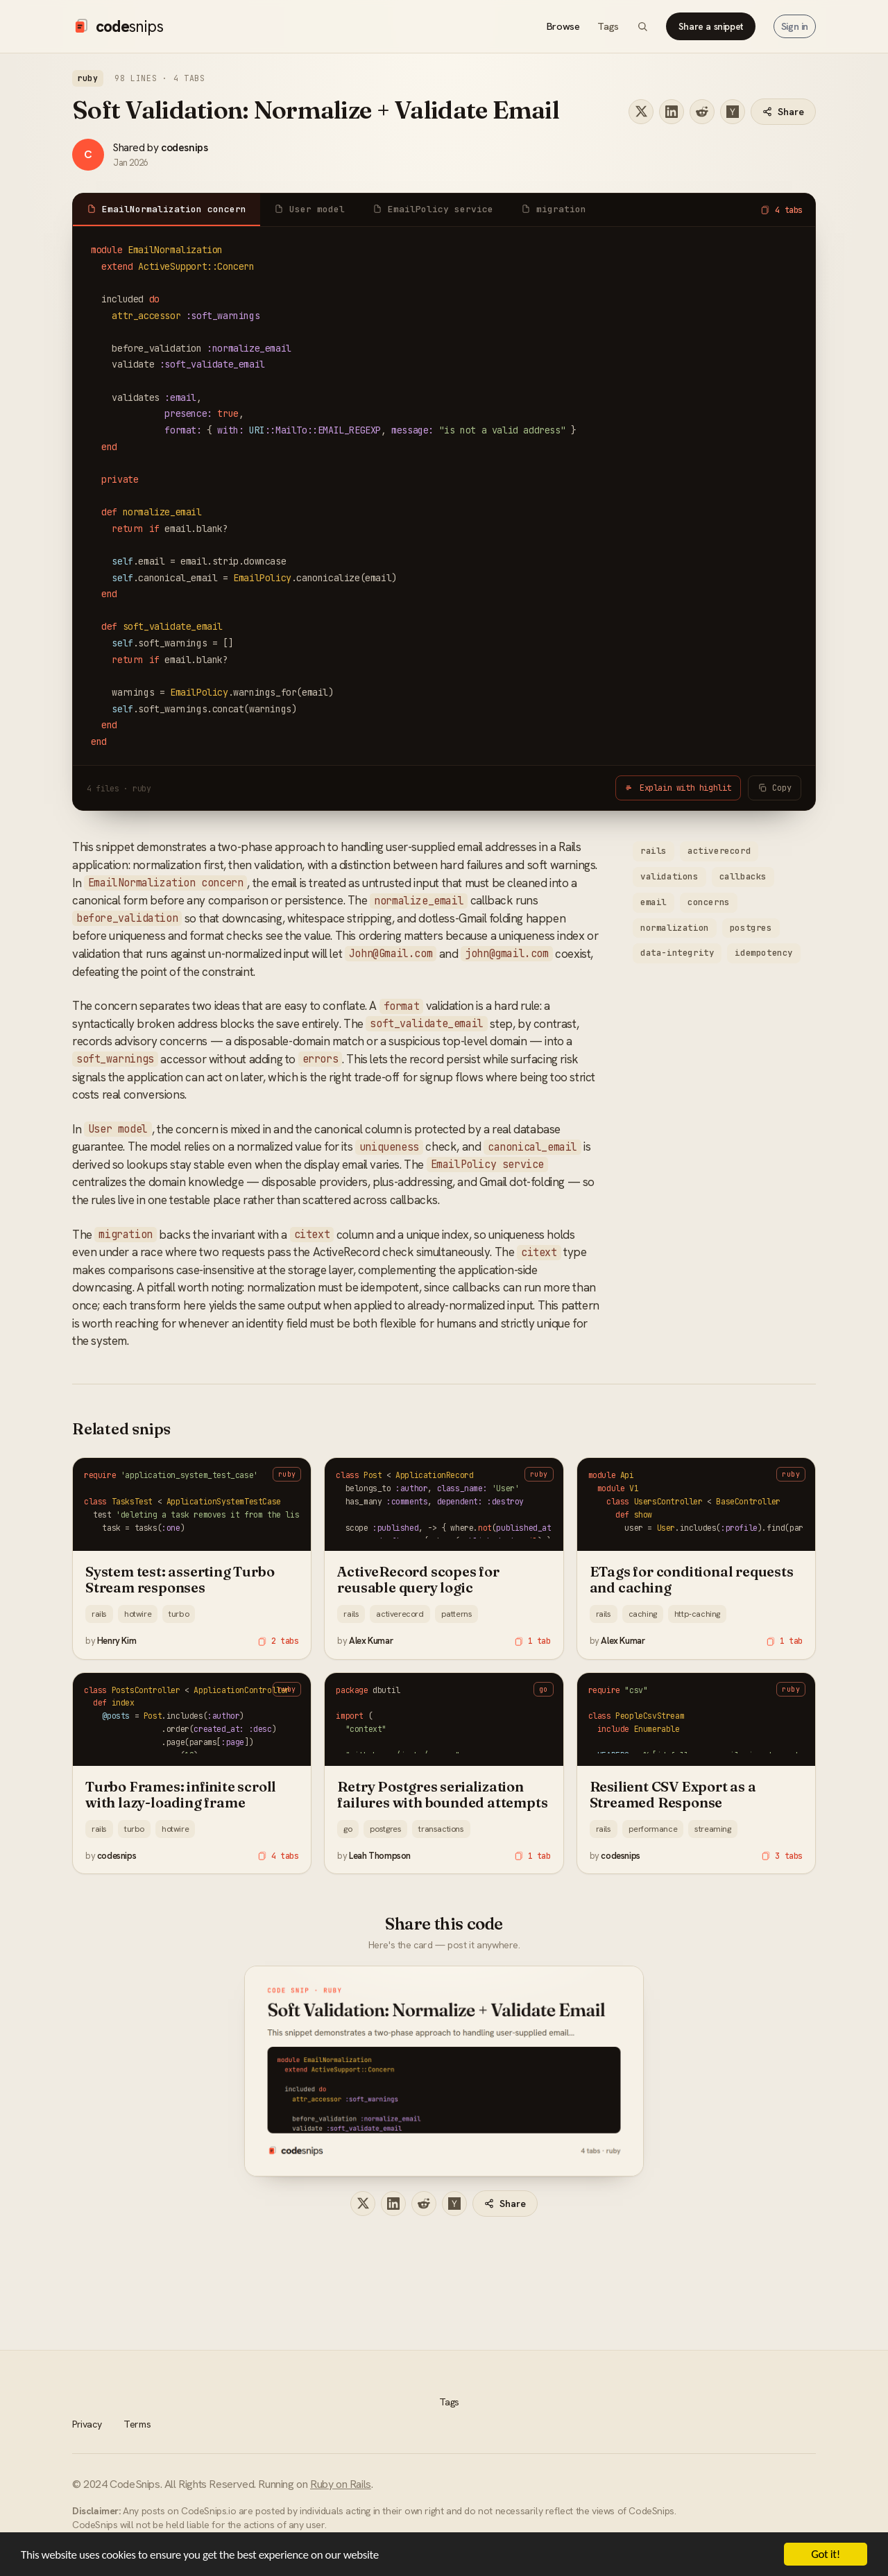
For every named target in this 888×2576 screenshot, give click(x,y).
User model (309, 209)
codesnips (184, 147)
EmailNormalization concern (166, 209)
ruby (88, 78)
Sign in (794, 26)
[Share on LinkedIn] (671, 111)
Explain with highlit (678, 787)
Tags (607, 26)
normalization (674, 928)
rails (653, 851)
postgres (751, 928)
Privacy (86, 2424)
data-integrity (677, 953)
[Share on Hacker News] (732, 111)
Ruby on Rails (340, 2484)
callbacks (743, 876)
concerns (709, 902)
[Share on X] (641, 111)
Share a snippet (710, 26)
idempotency (764, 953)
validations (669, 876)
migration (553, 209)
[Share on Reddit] (702, 111)
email (653, 902)
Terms (137, 2424)
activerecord (719, 851)
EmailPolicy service (433, 209)
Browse (563, 26)
